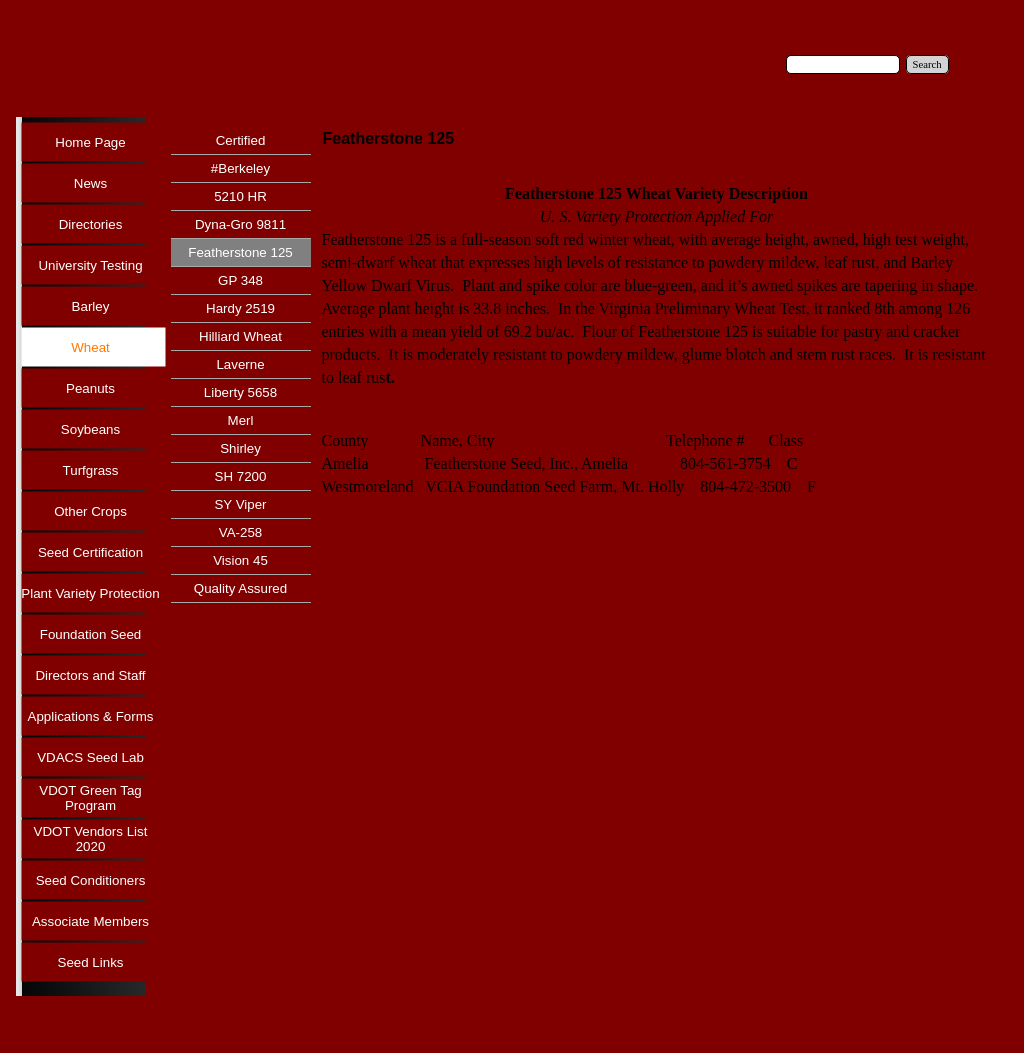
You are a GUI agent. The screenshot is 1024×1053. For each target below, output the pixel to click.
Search (927, 64)
